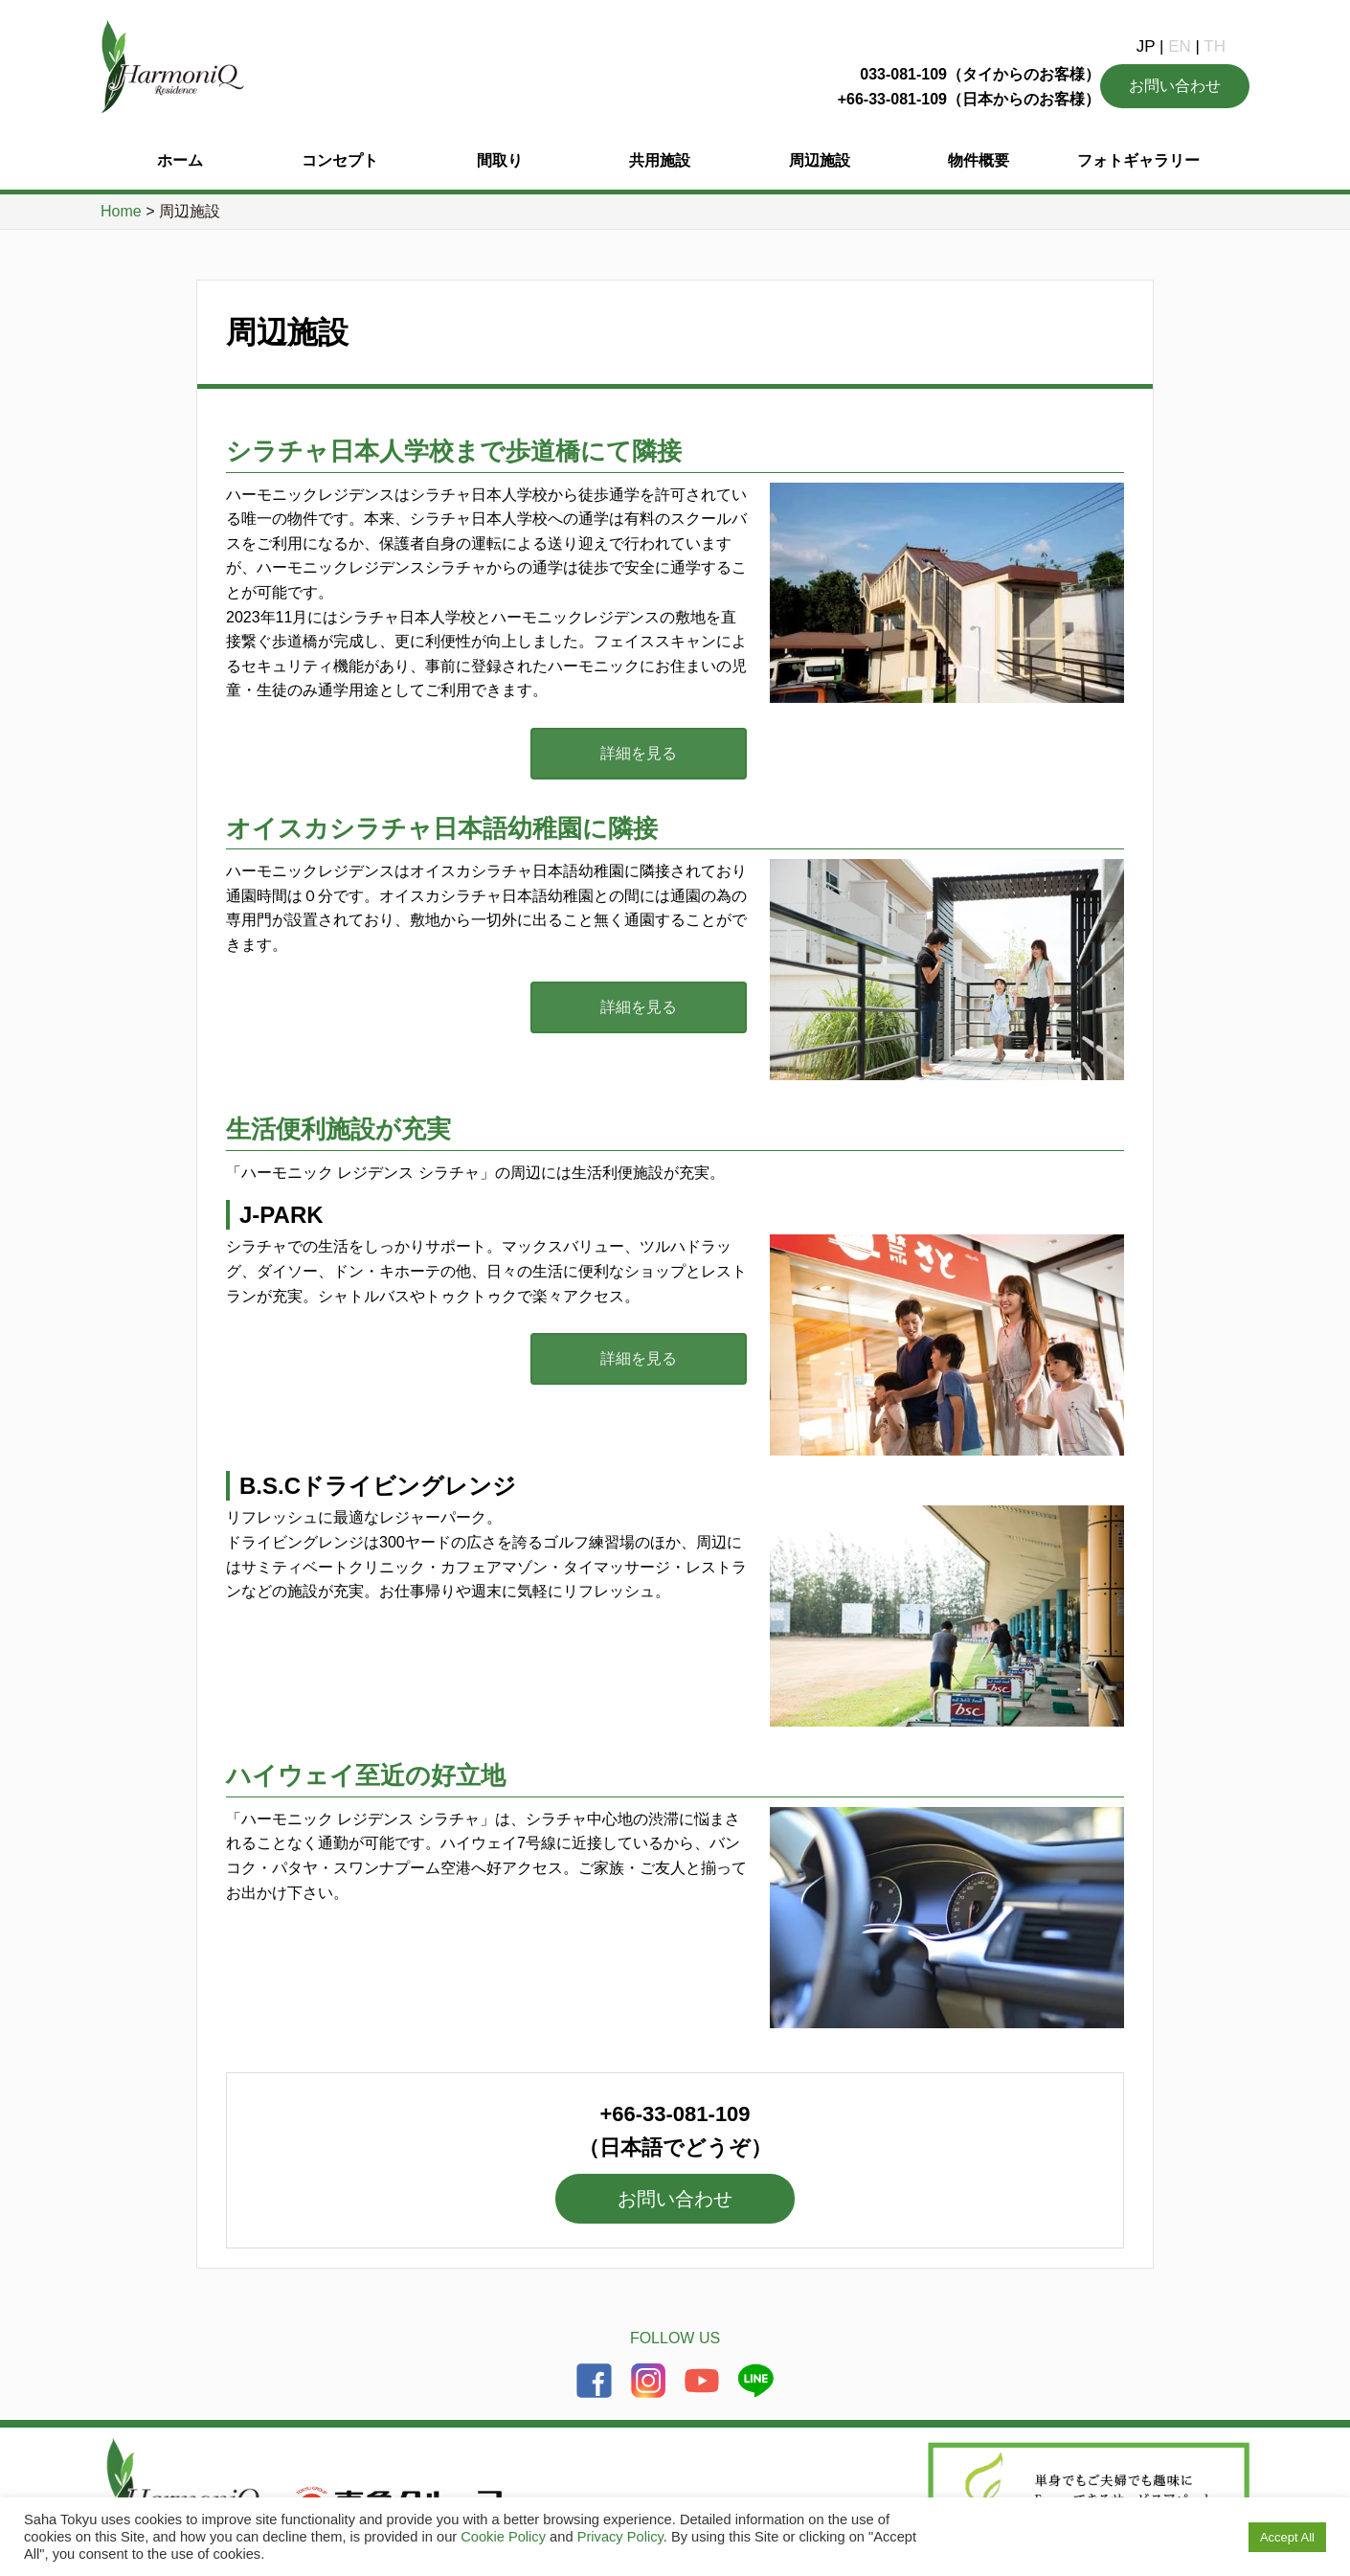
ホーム (180, 160)
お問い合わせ (1175, 86)
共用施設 (659, 160)
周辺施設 (819, 160)
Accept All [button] (1287, 2537)
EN (1179, 46)
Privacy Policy (620, 2536)
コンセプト (340, 160)
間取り (500, 160)
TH (1215, 46)
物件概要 (978, 160)
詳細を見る (651, 753)
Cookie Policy (503, 2536)
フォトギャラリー (1138, 160)
